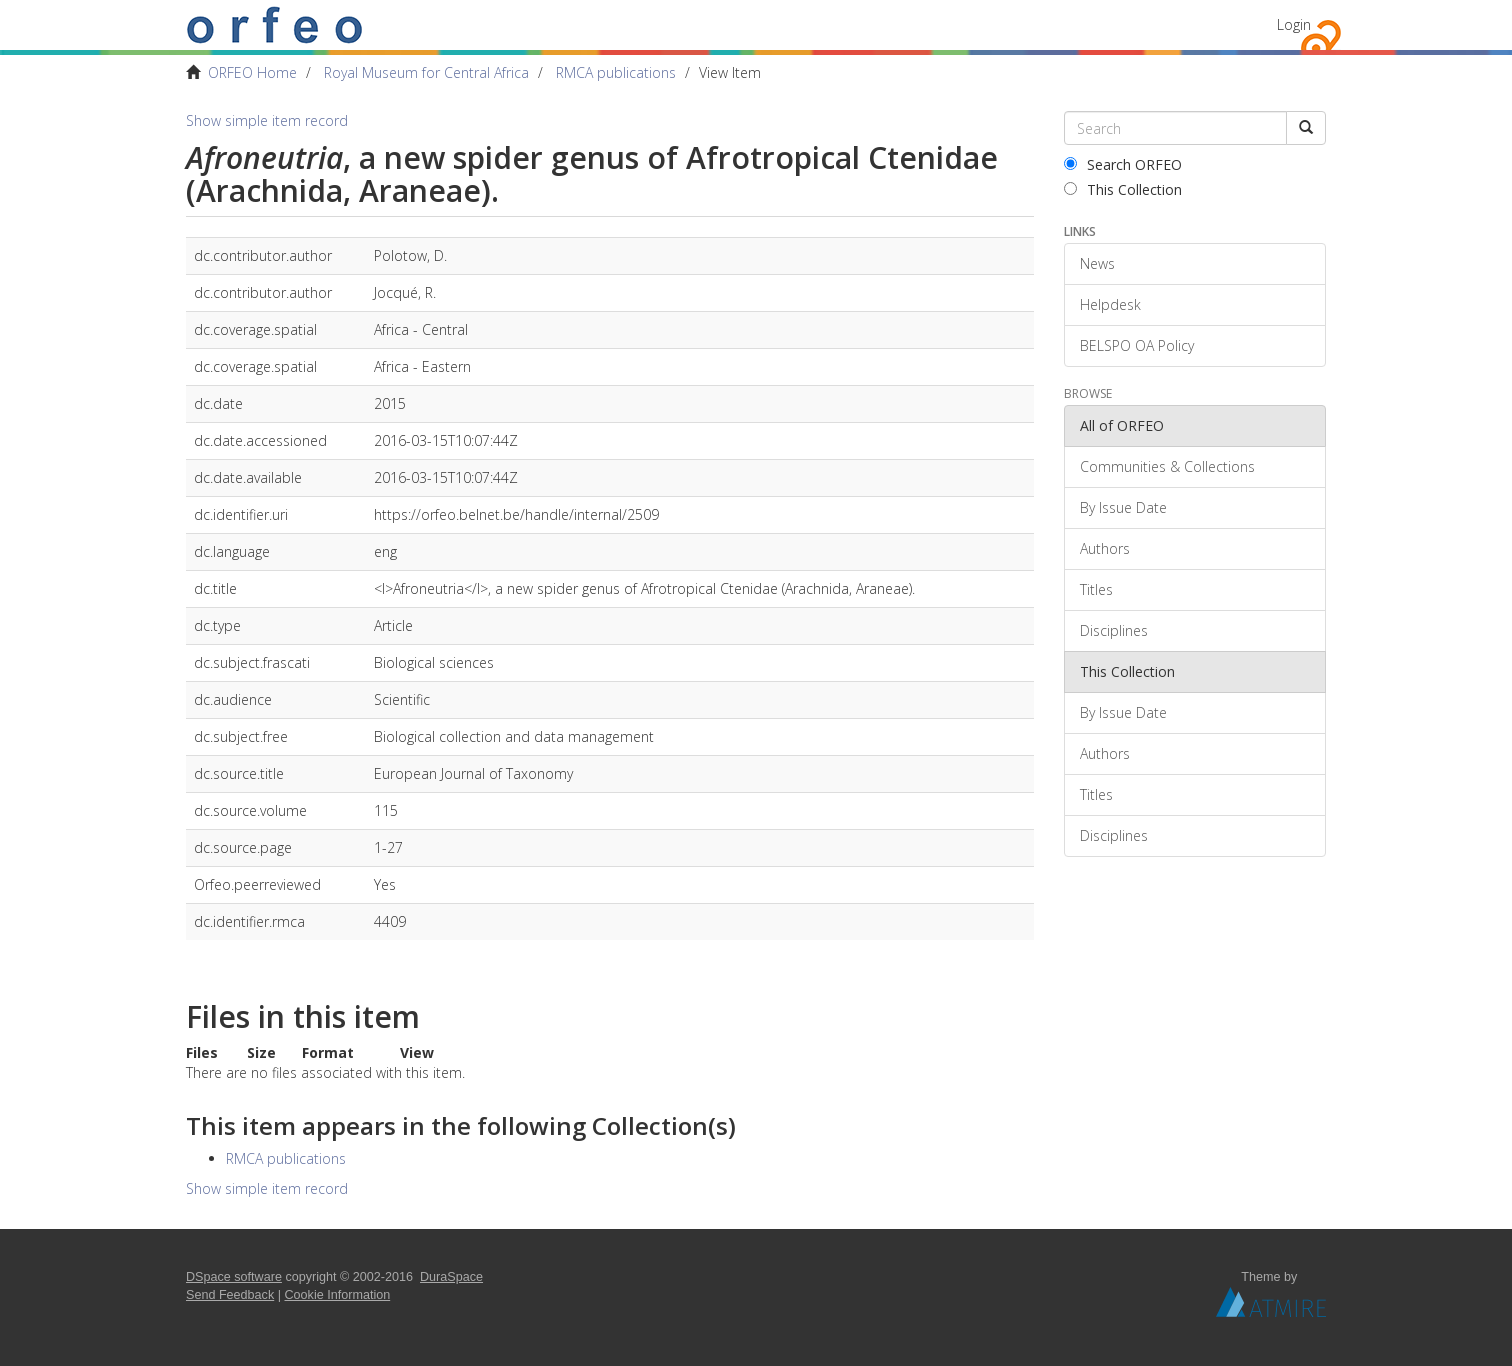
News (1097, 263)
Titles (1096, 589)
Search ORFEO (1123, 164)
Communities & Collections (1167, 466)
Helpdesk (1110, 304)
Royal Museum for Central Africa (426, 72)
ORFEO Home (252, 72)
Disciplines (1114, 630)
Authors (1105, 548)
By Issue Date (1123, 507)
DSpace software (234, 1277)
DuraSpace (451, 1277)
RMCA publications (616, 72)
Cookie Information (338, 1295)
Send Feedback (230, 1295)
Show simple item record (267, 120)
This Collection (1123, 189)
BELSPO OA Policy (1137, 345)
